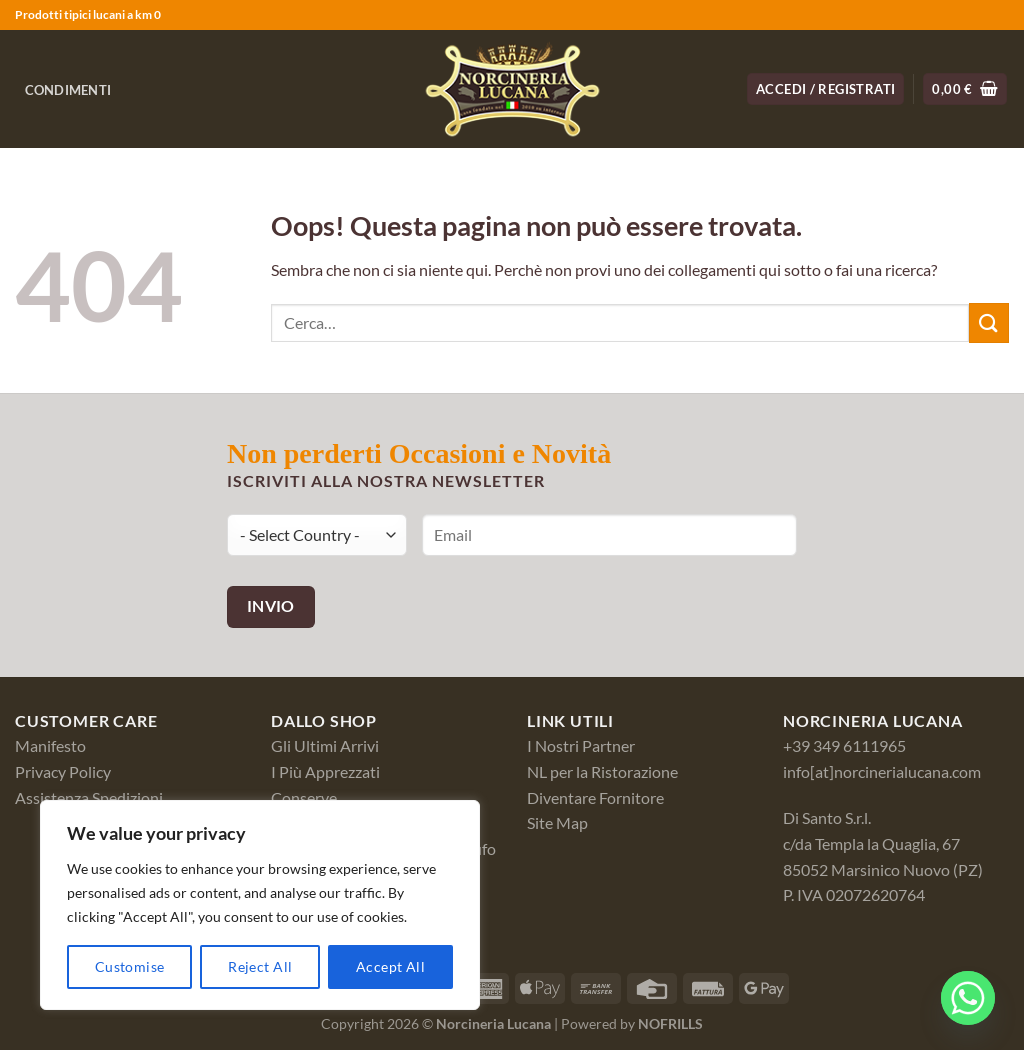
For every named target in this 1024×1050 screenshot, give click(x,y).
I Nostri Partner (581, 745)
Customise (130, 966)
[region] (260, 905)
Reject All (260, 966)
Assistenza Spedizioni (89, 797)
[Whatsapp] (968, 998)
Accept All (390, 966)
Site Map (557, 822)
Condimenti (68, 90)
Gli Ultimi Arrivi (325, 745)
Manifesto (50, 745)
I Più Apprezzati (325, 771)
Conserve (304, 797)
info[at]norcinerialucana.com (882, 771)
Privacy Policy (63, 771)
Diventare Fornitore (595, 797)
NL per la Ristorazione (602, 771)
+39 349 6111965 (844, 745)
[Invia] (989, 322)
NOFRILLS (670, 1023)
